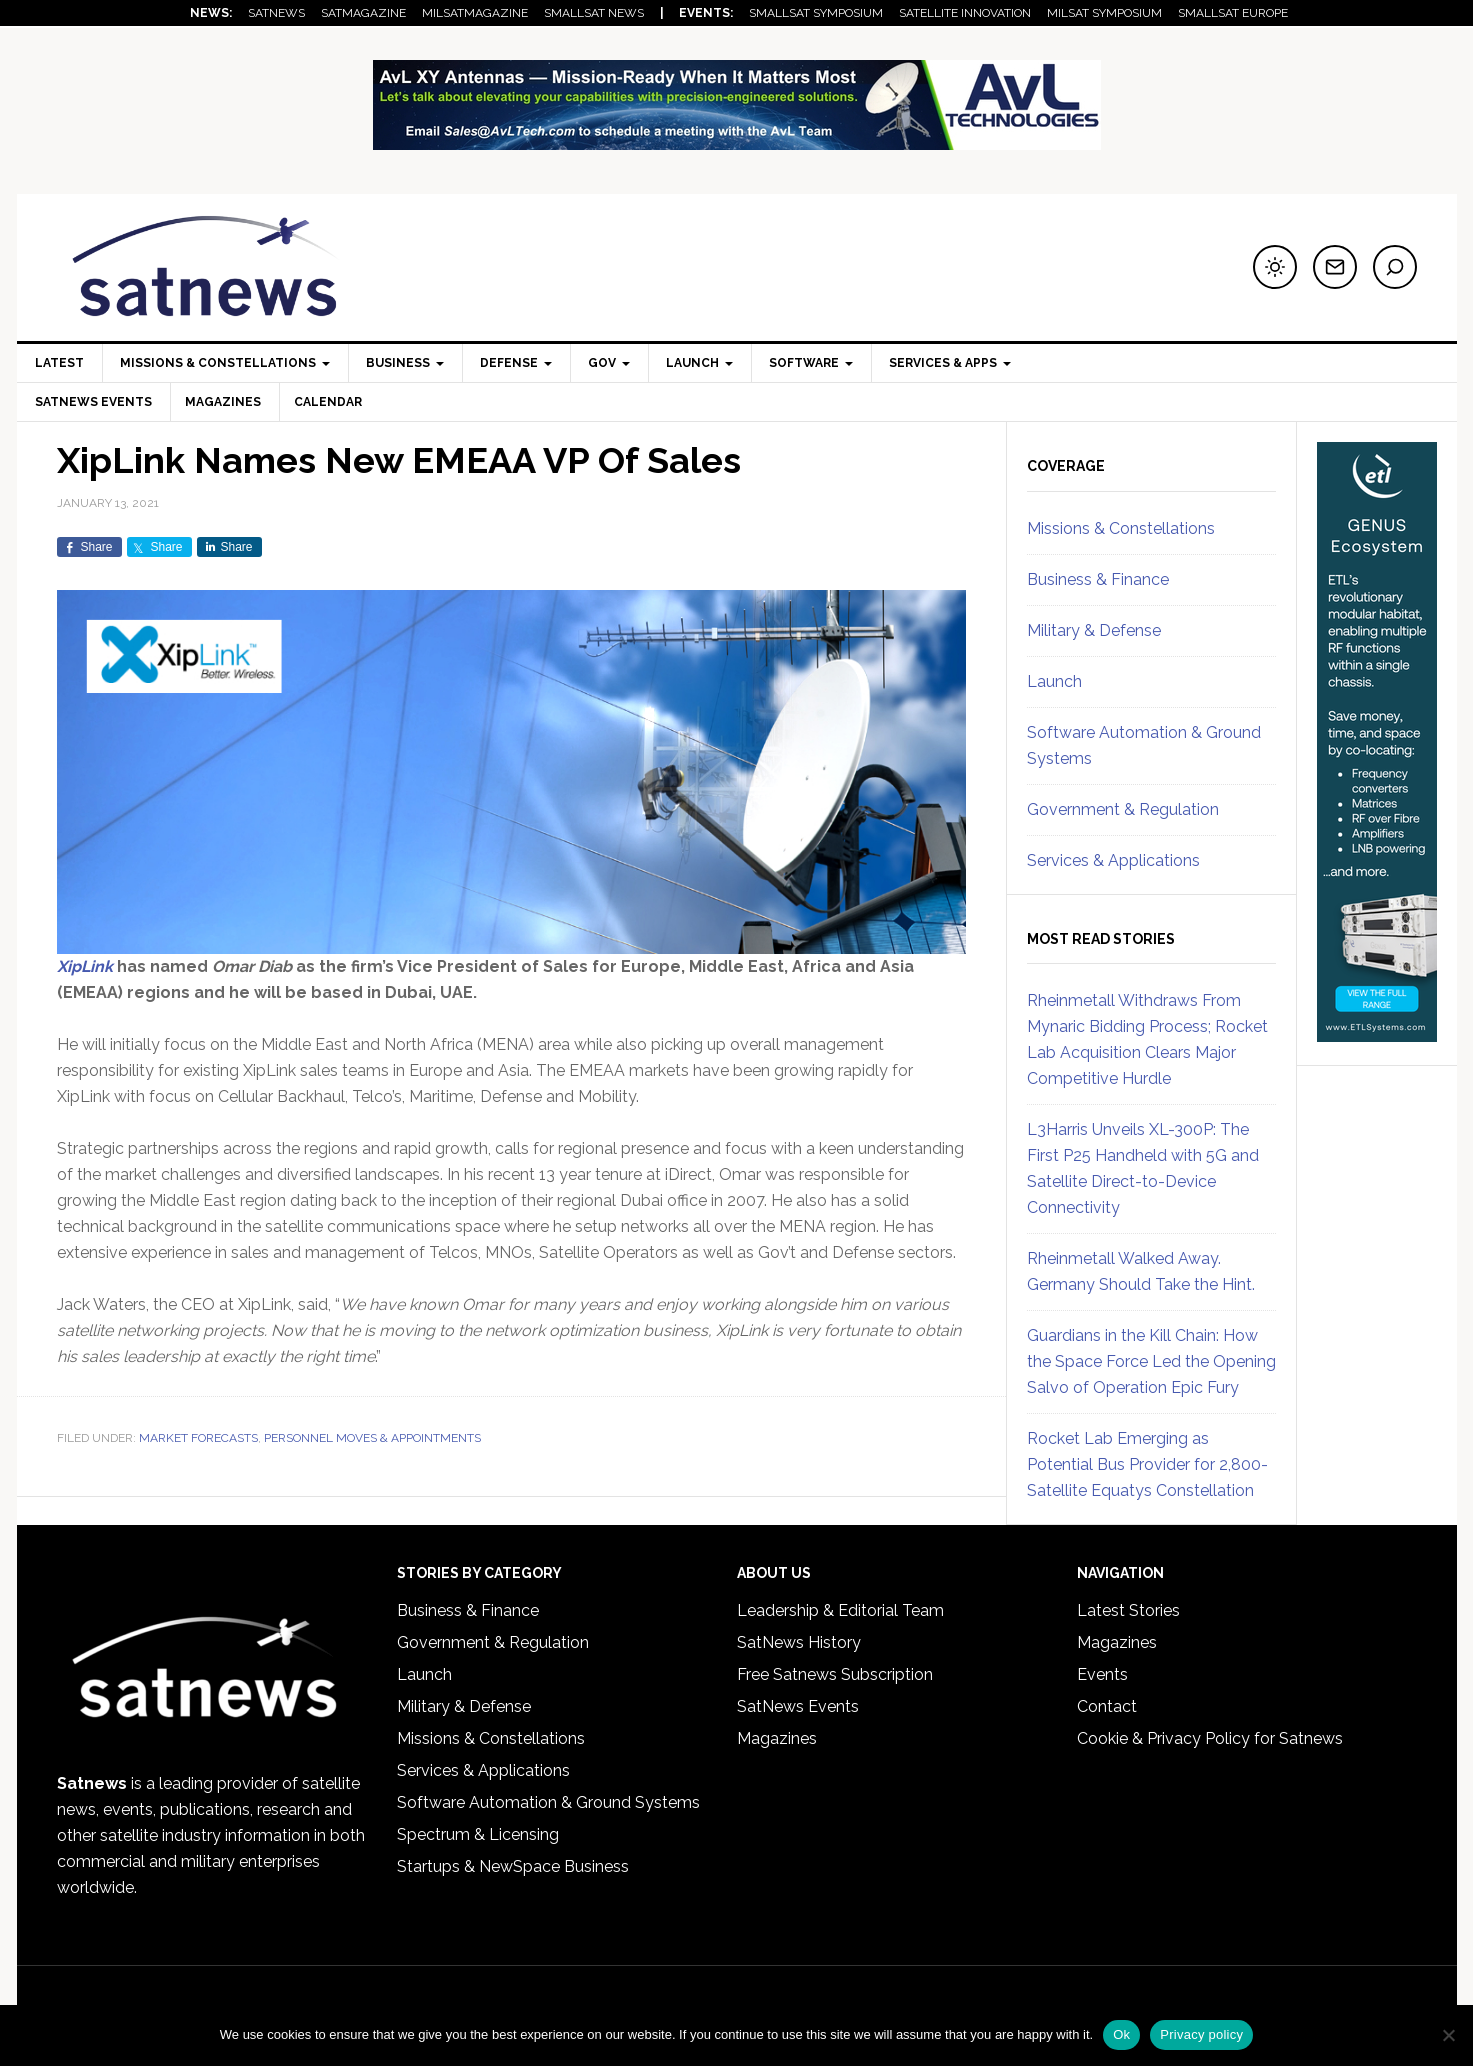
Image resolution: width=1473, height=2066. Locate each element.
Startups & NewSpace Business (513, 1866)
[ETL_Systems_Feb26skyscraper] (1377, 1033)
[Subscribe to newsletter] (1335, 267)
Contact (1107, 1706)
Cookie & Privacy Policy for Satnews (1210, 1738)
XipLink (85, 966)
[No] (1448, 2035)
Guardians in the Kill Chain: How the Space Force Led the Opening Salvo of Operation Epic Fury (1151, 1361)
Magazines (226, 402)
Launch (1054, 681)
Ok (1121, 2034)
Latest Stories (1128, 1610)
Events (1102, 1674)
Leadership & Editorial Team (840, 1610)
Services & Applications (1113, 860)
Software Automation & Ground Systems (548, 1802)
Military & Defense (1094, 630)
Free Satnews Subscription (835, 1674)
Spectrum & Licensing (478, 1834)
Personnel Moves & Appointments (372, 1438)
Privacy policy (1201, 2034)
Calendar (334, 402)
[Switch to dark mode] (1275, 267)
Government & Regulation (1123, 809)
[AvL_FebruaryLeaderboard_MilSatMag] (737, 140)
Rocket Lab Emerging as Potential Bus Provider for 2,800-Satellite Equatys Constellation (1147, 1464)
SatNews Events (93, 402)
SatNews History (799, 1642)
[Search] (1395, 267)
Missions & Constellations (1121, 528)
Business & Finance (1098, 579)
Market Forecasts (198, 1438)
